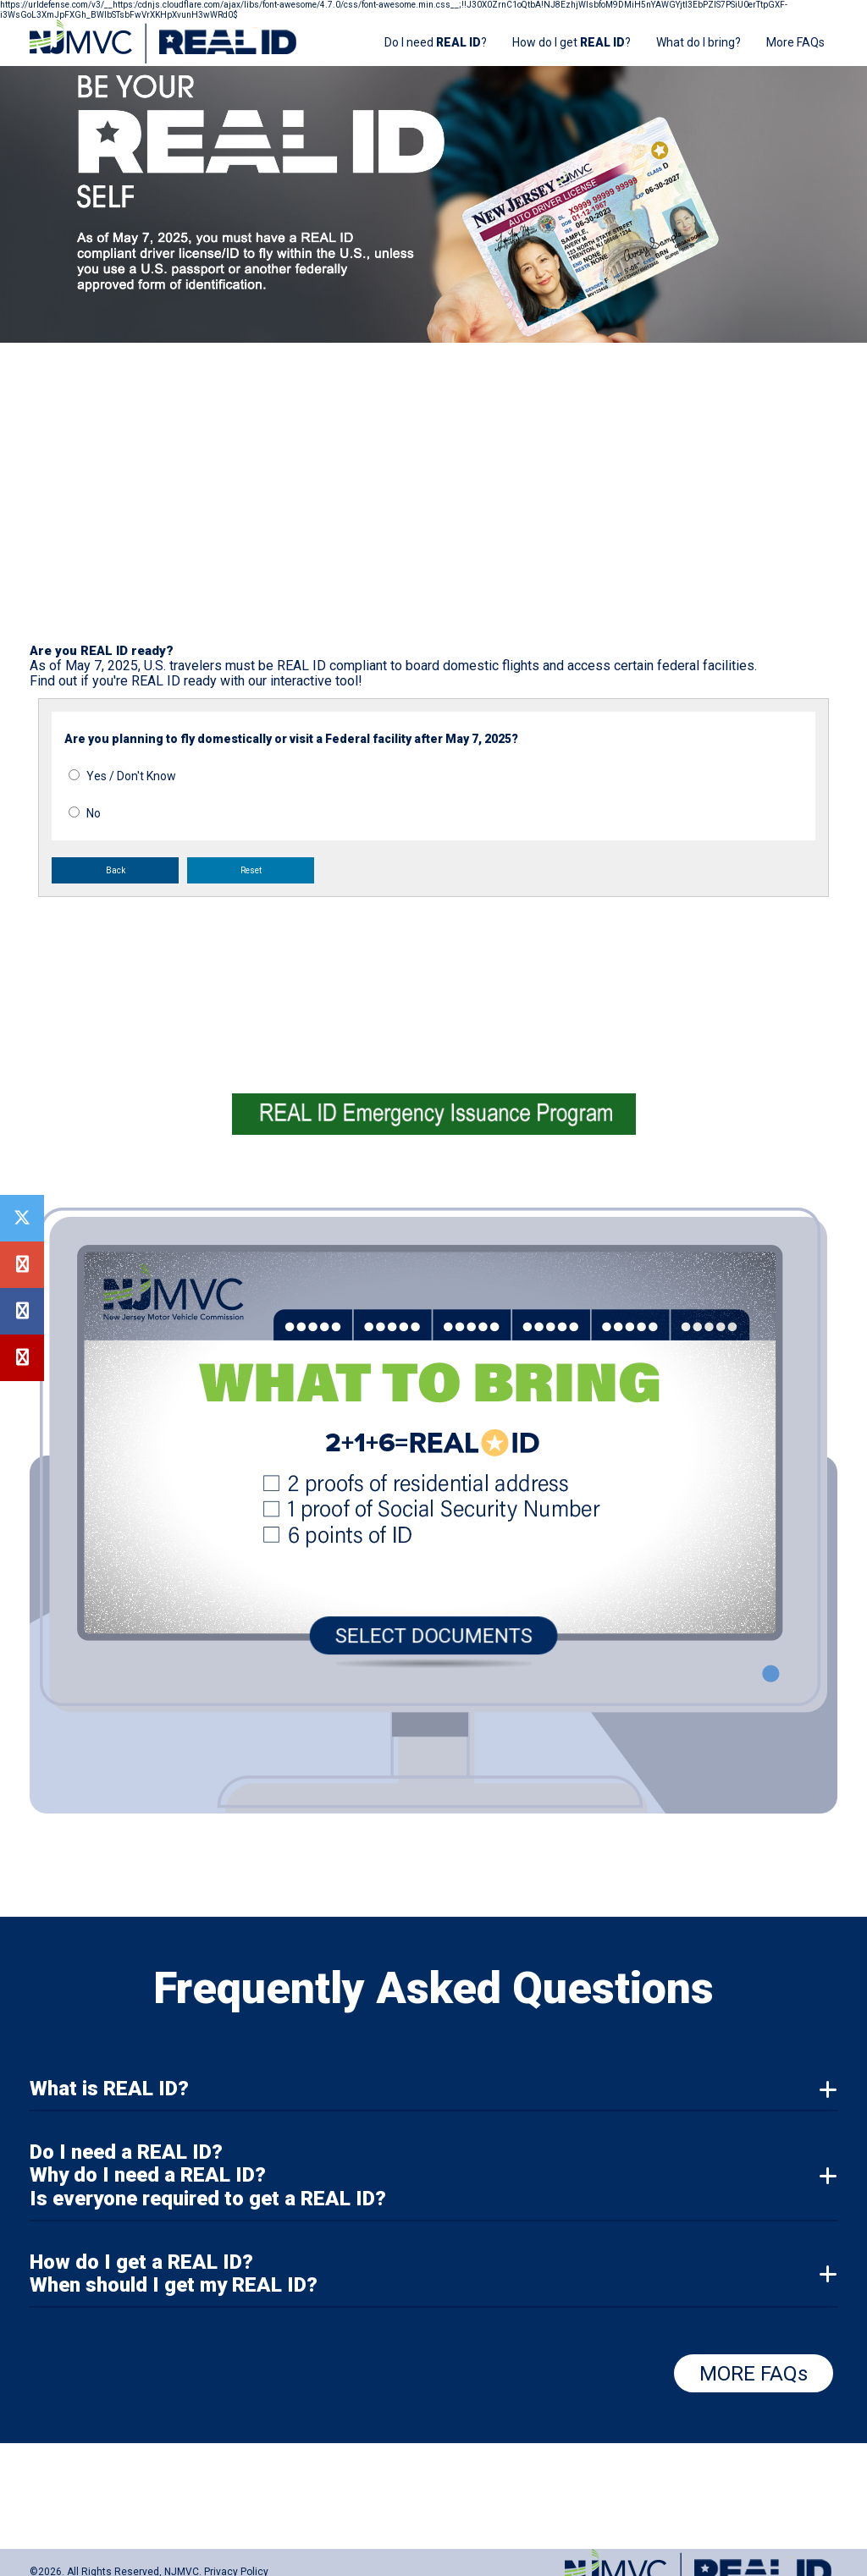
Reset (251, 870)
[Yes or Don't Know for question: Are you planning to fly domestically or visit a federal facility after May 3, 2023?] (74, 774)
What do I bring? (698, 42)
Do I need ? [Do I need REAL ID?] (435, 42)
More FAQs (795, 42)
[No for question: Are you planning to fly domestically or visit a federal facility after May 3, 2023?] (74, 811)
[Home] (166, 60)
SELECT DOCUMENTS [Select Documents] (434, 1631)
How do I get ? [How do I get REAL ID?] (571, 42)
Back (115, 870)
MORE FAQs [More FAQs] (753, 2374)
